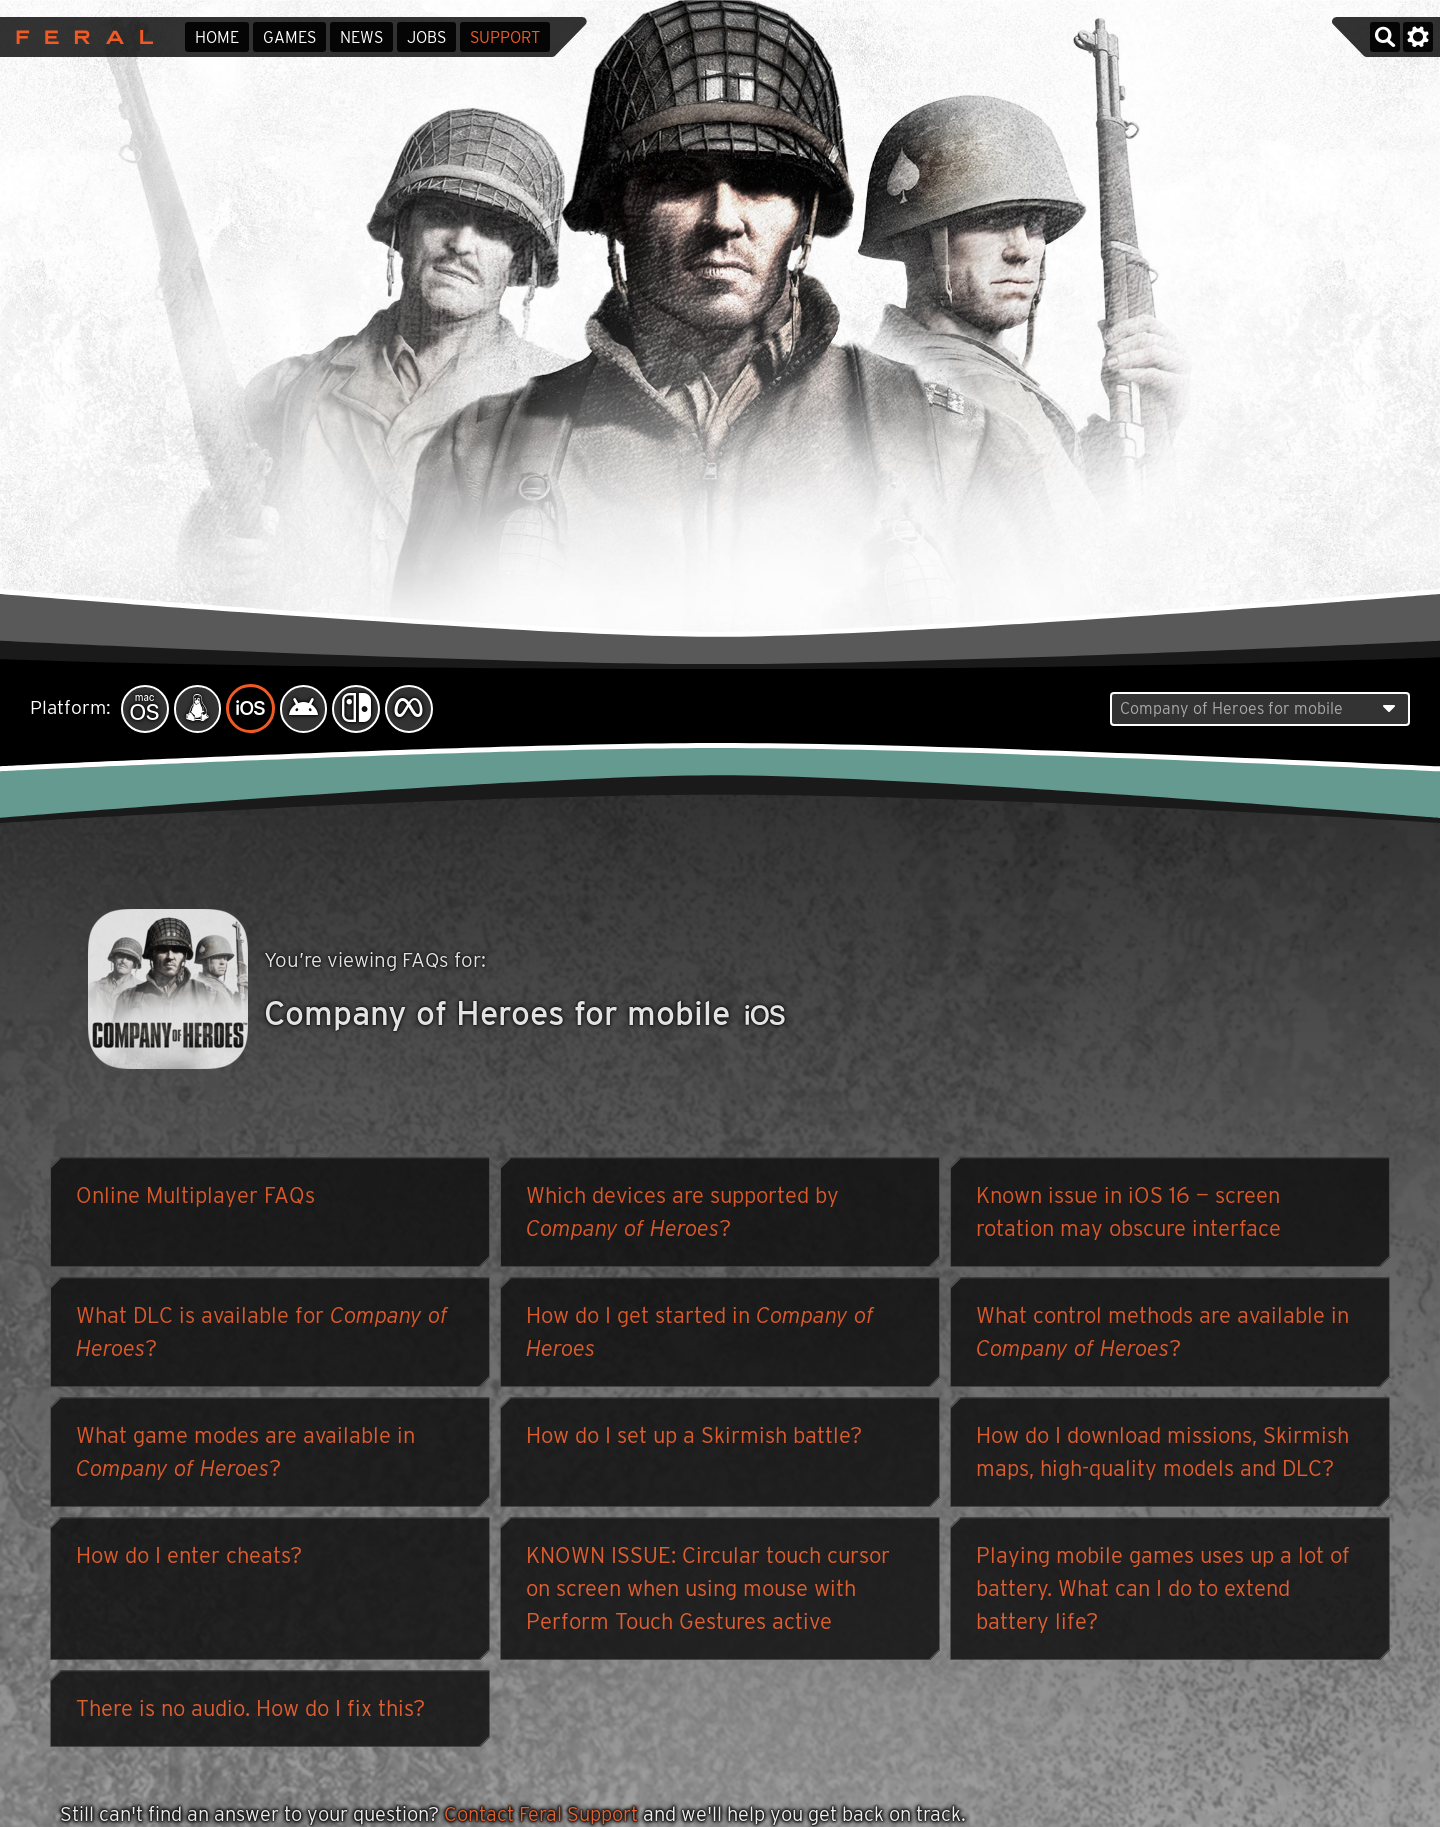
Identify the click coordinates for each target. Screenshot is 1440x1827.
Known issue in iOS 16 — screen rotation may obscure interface (1128, 1216)
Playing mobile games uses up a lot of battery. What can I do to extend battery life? (1163, 1593)
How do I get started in (700, 1336)
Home (217, 37)
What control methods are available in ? (1162, 1336)
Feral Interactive (79, 37)
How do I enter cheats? (189, 1560)
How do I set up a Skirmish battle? (694, 1440)
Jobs (426, 37)
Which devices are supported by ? (682, 1216)
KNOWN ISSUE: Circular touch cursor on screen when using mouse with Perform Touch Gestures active (708, 1593)
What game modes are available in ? (245, 1456)
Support (505, 37)
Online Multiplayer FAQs (195, 1200)
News (361, 37)
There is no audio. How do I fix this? (250, 1713)
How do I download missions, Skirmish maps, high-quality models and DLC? (1162, 1456)
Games (289, 37)
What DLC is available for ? (262, 1336)
